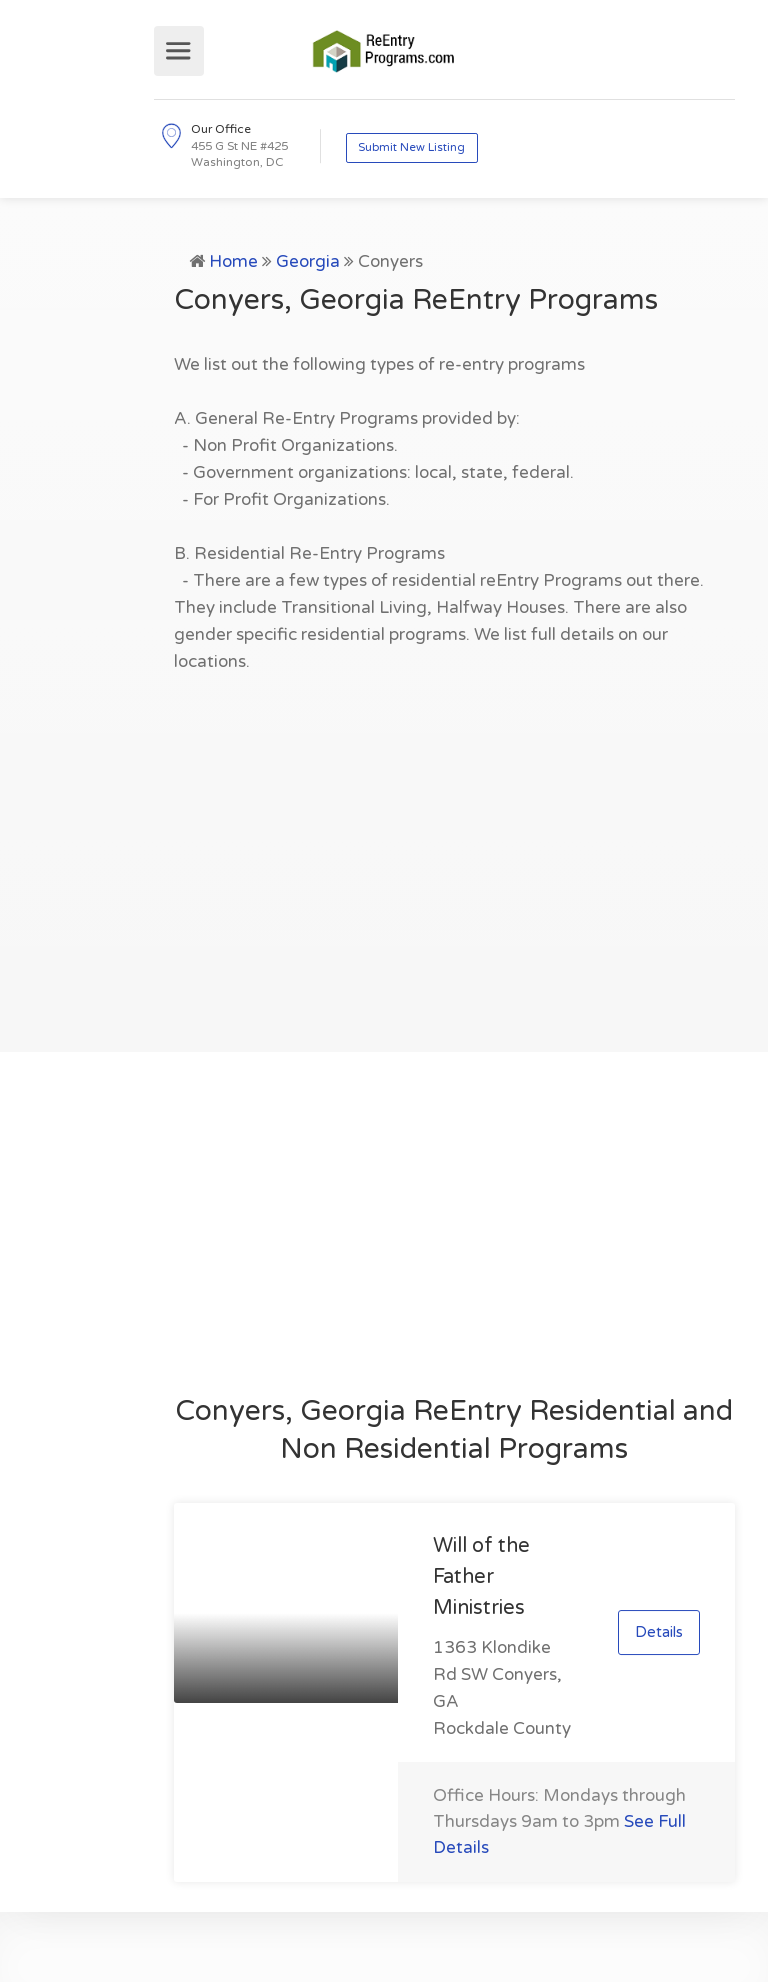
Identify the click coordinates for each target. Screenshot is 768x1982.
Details (659, 1632)
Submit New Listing (411, 147)
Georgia (308, 261)
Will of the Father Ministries (481, 1577)
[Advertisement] (454, 852)
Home (233, 261)
